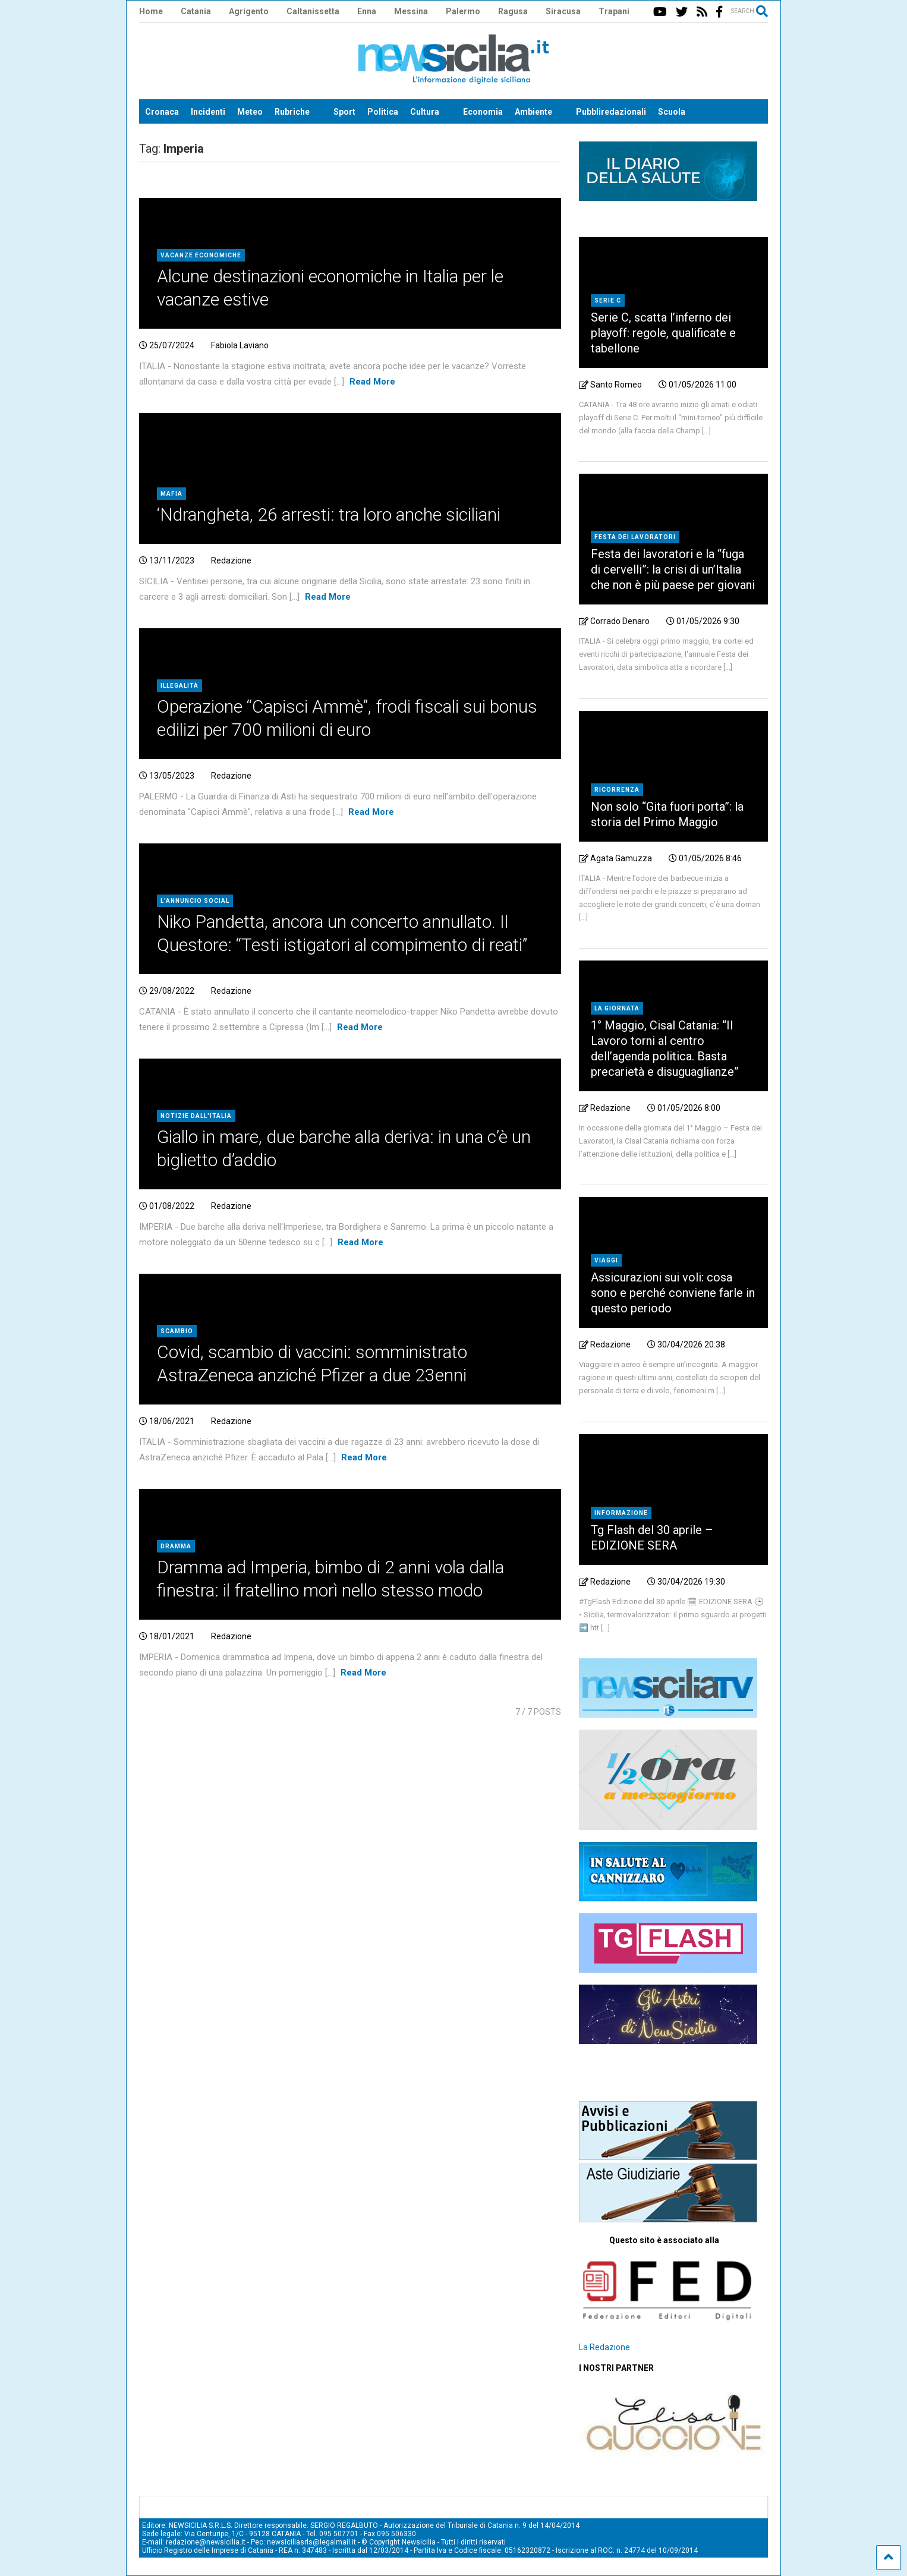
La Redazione (604, 2347)
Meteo (250, 111)
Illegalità (179, 685)
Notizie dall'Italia (196, 1116)
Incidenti (208, 111)
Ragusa (513, 11)
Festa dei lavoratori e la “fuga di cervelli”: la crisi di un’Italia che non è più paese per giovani (673, 569)
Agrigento (249, 11)
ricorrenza (617, 789)
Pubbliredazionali (611, 111)
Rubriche (292, 111)
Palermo (463, 11)
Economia (483, 111)
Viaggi (606, 1260)
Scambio (176, 1331)
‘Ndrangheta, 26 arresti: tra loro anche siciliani (328, 514)
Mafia (171, 493)
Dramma (175, 1546)
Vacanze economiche (200, 255)
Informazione (621, 1513)
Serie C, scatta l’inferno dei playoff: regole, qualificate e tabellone (663, 332)
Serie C (607, 300)
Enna (366, 11)
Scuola (671, 111)
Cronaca (162, 111)
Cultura (424, 111)
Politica (382, 111)
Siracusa (563, 11)
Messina (411, 11)
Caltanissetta (312, 11)
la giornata (617, 1008)
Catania (196, 11)
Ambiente (533, 111)
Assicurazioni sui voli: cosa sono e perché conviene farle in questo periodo (673, 1292)
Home (151, 11)
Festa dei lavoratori (635, 537)
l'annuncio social (194, 900)
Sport (344, 111)
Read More (372, 381)
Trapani (614, 11)
